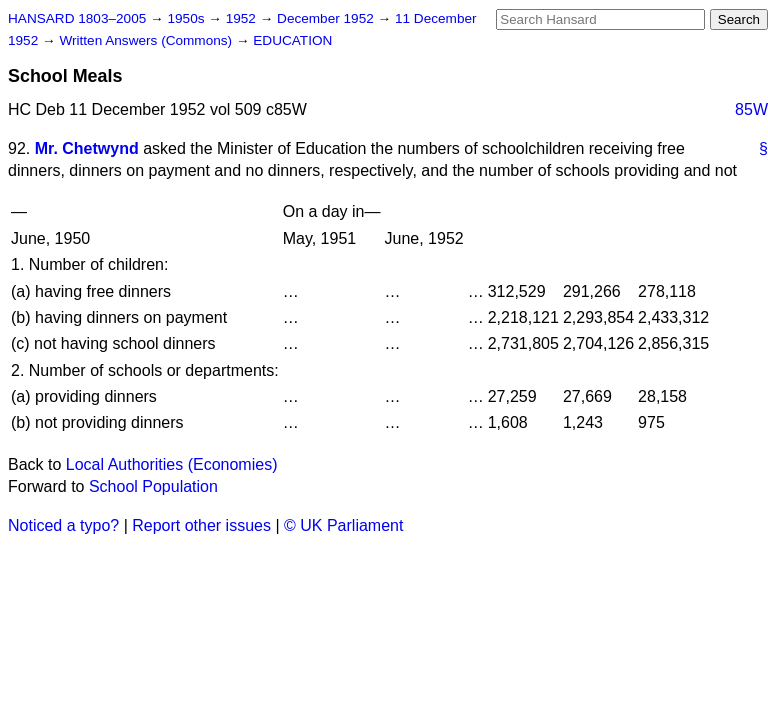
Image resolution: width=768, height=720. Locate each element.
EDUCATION (292, 40)
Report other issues (201, 525)
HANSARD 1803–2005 (77, 18)
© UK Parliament (343, 525)
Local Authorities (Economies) (172, 464)
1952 (243, 18)
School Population (153, 486)
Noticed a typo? (63, 525)
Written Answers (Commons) (147, 40)
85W (751, 109)
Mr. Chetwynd (87, 148)
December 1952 (327, 18)
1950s (187, 18)
